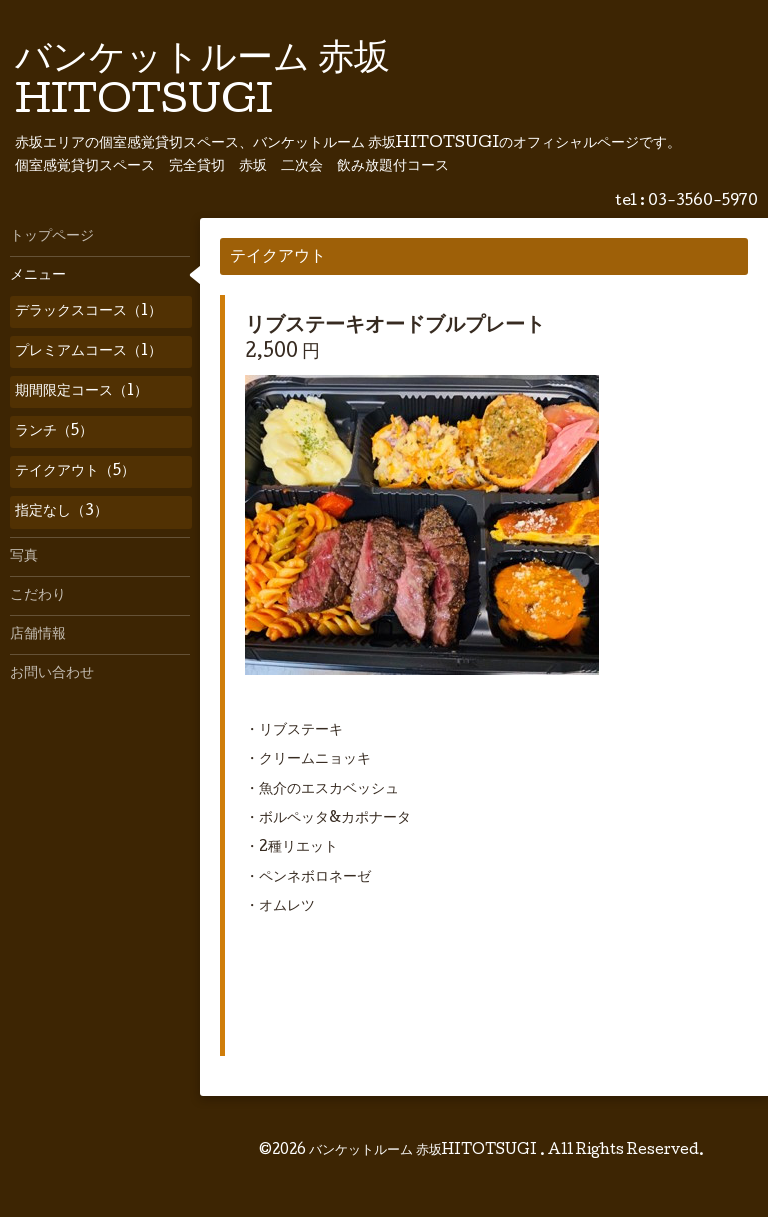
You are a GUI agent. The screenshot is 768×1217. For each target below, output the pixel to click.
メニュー (38, 276)
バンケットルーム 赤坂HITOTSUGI (424, 1151)
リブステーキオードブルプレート (395, 327)
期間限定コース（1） (81, 392)
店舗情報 (38, 635)
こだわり (38, 596)
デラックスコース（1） (88, 312)
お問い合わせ (52, 674)
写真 (24, 557)
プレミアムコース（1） (88, 352)
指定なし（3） (61, 512)
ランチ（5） (54, 432)
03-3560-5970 (703, 202)
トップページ (52, 237)
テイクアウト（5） (75, 472)
